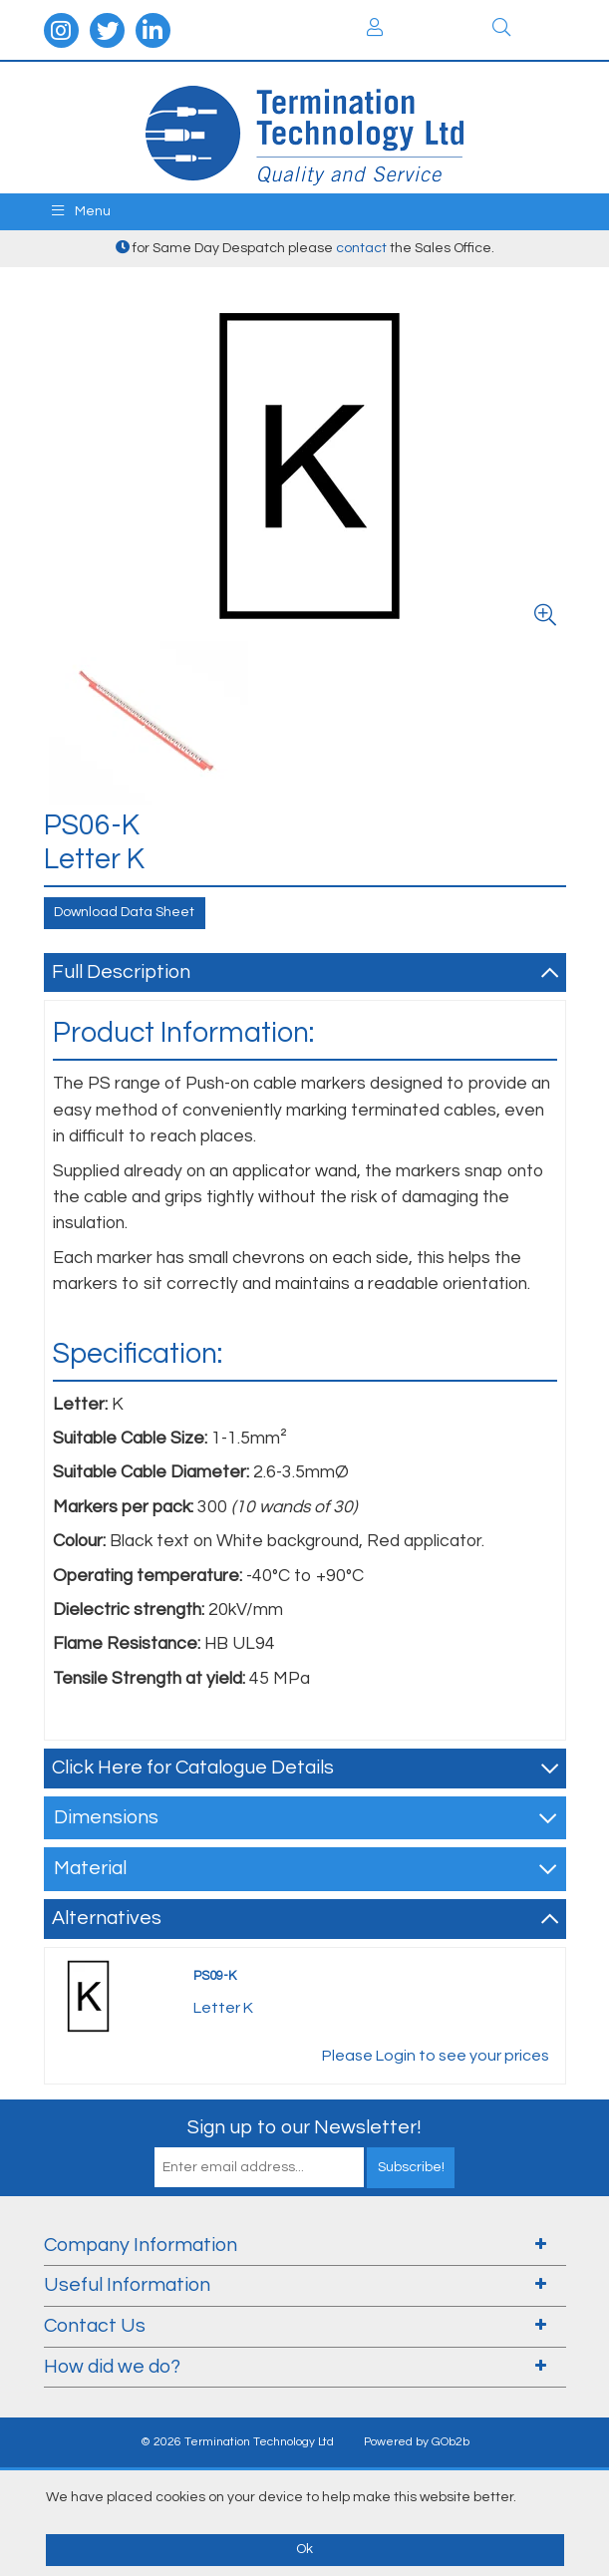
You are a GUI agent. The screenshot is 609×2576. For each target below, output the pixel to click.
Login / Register (375, 27)
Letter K (223, 2008)
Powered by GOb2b (416, 2441)
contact (361, 248)
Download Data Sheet (124, 912)
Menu (81, 210)
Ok (304, 2549)
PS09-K (214, 1976)
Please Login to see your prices (435, 2056)
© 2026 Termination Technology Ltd (237, 2441)
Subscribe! (411, 2167)
